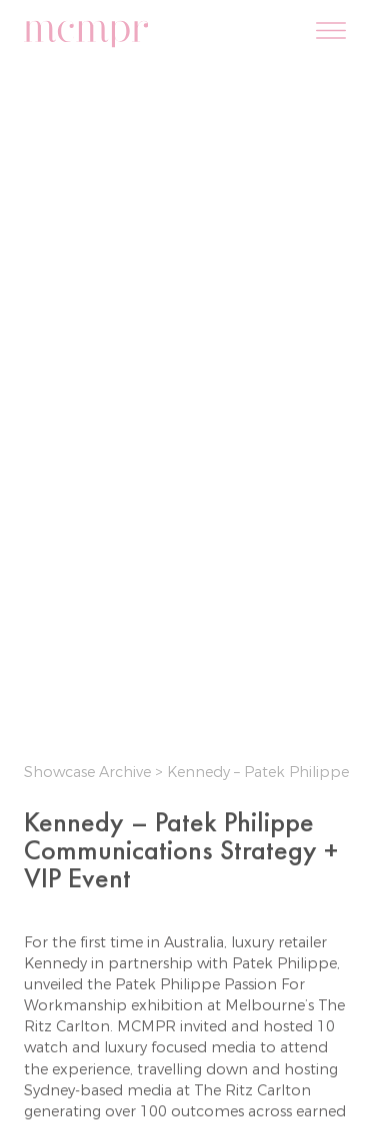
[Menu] (331, 32)
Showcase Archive (89, 772)
